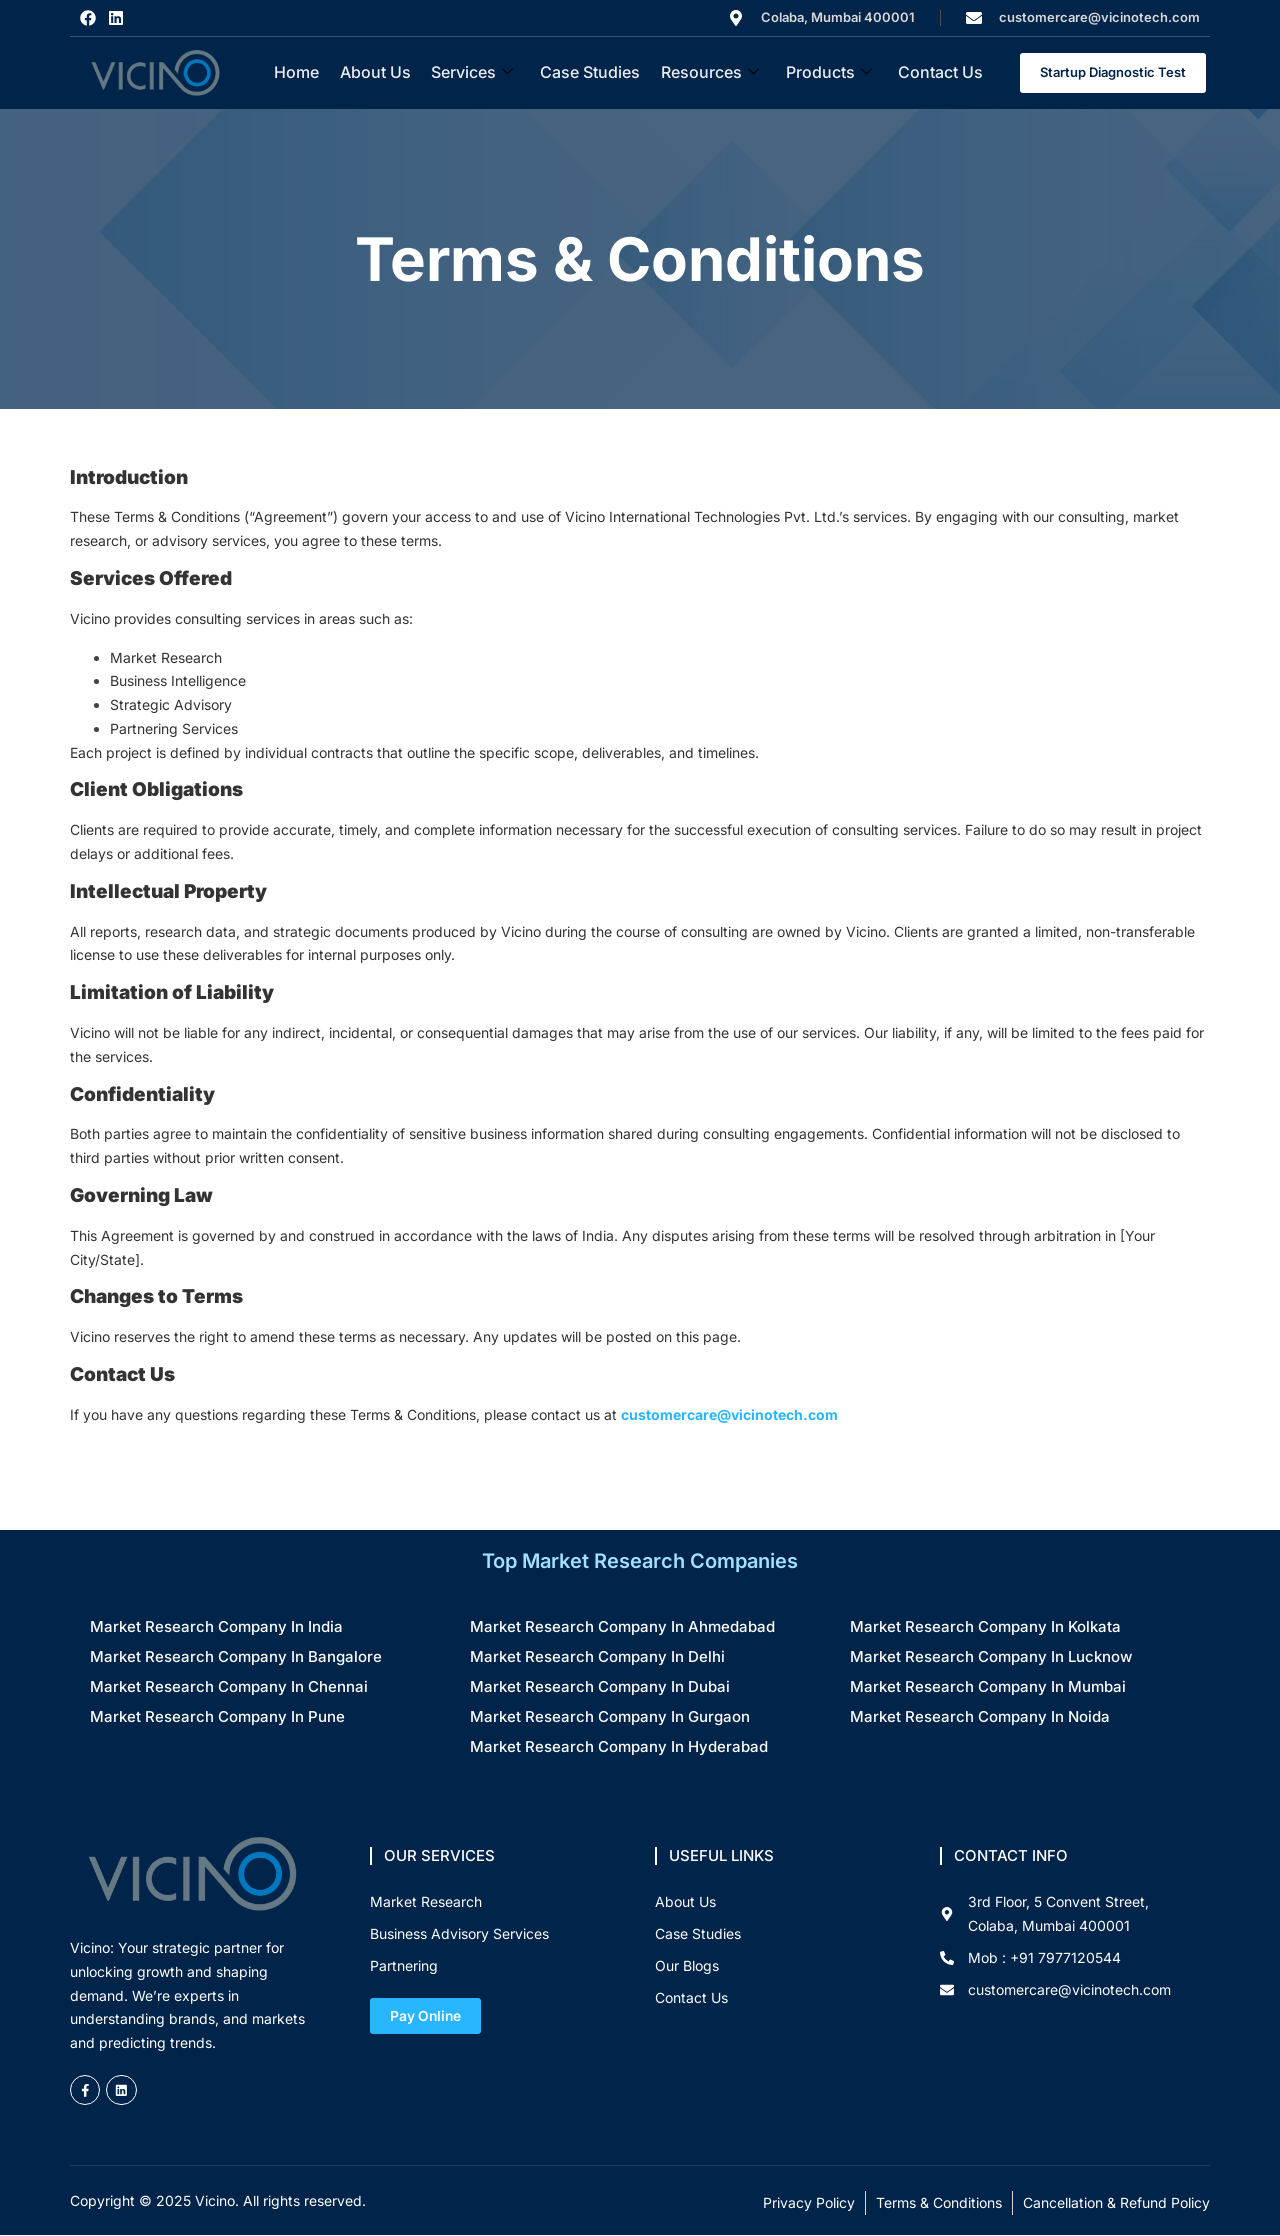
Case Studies (590, 72)
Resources (709, 72)
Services (473, 72)
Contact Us (938, 72)
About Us (376, 72)
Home (298, 72)
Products (827, 72)
